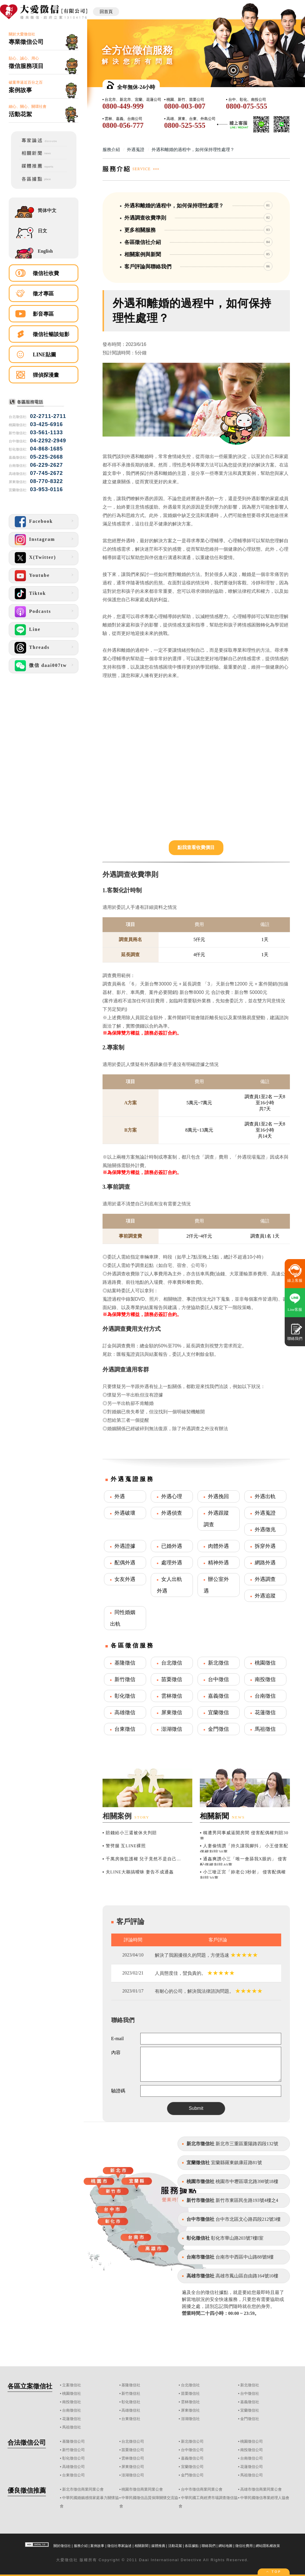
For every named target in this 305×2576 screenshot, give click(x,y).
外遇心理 (171, 1496)
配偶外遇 (124, 1563)
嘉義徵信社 (249, 2402)
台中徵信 (218, 1679)
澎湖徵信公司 (132, 2475)
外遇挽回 (218, 1496)
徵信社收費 (46, 273)
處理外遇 (171, 1563)
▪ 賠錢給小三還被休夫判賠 (130, 1832)
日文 (42, 230)
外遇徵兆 (265, 1529)
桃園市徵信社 (200, 2181)
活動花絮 (175, 2546)
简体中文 (47, 210)
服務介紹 (111, 149)
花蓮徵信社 (71, 2419)
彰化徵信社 (198, 2238)
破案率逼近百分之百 (43, 87)
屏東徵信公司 (132, 2466)
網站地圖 (225, 2546)
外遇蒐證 (135, 149)
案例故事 (97, 2546)
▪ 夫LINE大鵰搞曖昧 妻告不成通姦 (138, 1872)
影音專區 (43, 314)
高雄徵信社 (130, 2410)
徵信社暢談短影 (51, 334)
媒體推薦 (158, 2546)
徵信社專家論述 (119, 2546)
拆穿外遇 (265, 1546)
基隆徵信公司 (73, 2441)
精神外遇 (218, 1563)
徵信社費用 (244, 2546)
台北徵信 (171, 1663)
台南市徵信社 (200, 2256)
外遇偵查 (171, 1513)
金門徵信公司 (192, 2475)
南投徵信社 (71, 2402)
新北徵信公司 (192, 2441)
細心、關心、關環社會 (43, 111)
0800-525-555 (184, 125)
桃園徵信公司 (251, 2441)
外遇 (119, 1496)
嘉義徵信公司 (192, 2458)
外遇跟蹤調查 (216, 1518)
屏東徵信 (171, 1712)
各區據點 (192, 2546)
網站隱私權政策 (268, 2546)
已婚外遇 (171, 1546)
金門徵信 (218, 1729)
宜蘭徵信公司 (192, 2466)
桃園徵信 (265, 1663)
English (45, 251)
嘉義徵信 (218, 1696)
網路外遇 (265, 1563)
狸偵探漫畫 (46, 375)
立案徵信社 (71, 2385)
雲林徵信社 (190, 2402)
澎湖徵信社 (190, 2419)
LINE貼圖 (44, 355)
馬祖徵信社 (71, 2427)
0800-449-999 (123, 106)
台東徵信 (124, 1729)
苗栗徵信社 (190, 2393)
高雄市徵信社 (200, 2275)
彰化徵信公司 (73, 2458)
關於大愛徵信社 (43, 39)
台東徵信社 (130, 2419)
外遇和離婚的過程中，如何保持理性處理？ (193, 149)
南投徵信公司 (251, 2450)
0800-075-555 (246, 106)
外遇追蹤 (265, 1596)
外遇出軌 (265, 1496)
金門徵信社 (249, 2419)
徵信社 (71, 2560)
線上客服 (294, 1280)
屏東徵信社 (190, 2410)
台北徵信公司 (132, 2441)
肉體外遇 (218, 1546)
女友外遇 (124, 1579)
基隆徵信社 (130, 2385)
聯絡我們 (209, 2546)
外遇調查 (265, 1579)
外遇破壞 (124, 1513)
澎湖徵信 (171, 1729)
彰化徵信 (124, 1696)
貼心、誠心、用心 (43, 63)
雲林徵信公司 (132, 2458)
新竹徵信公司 (73, 2450)
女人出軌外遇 (169, 1585)
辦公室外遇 (216, 1585)
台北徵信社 (190, 2385)
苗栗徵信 (171, 1679)
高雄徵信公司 (73, 2466)
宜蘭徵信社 (198, 2162)
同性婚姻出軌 (122, 1618)
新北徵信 (218, 1663)
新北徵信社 (249, 2385)
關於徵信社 (62, 2546)
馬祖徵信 (265, 1729)
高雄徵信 (124, 1712)
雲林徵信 (171, 1696)
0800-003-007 (184, 106)
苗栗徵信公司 (132, 2450)
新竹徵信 (124, 1679)
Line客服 (295, 1309)
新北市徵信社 (200, 2143)
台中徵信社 (249, 2393)
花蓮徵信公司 (251, 2466)
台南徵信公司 (251, 2458)
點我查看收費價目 (196, 847)
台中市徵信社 (200, 2219)
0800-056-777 (123, 125)
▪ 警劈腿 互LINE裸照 (124, 1845)
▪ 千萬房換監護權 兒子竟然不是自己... (142, 1859)
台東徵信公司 (73, 2475)
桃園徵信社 (71, 2393)
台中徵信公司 (192, 2450)
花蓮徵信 (265, 1712)
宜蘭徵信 (218, 1712)
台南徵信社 (71, 2410)
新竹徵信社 (130, 2393)
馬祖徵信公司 (251, 2475)
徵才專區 (43, 294)
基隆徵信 (124, 1663)
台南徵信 (265, 1696)
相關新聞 (141, 2546)
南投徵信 (265, 1679)
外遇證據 (124, 1546)
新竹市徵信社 (200, 2200)
